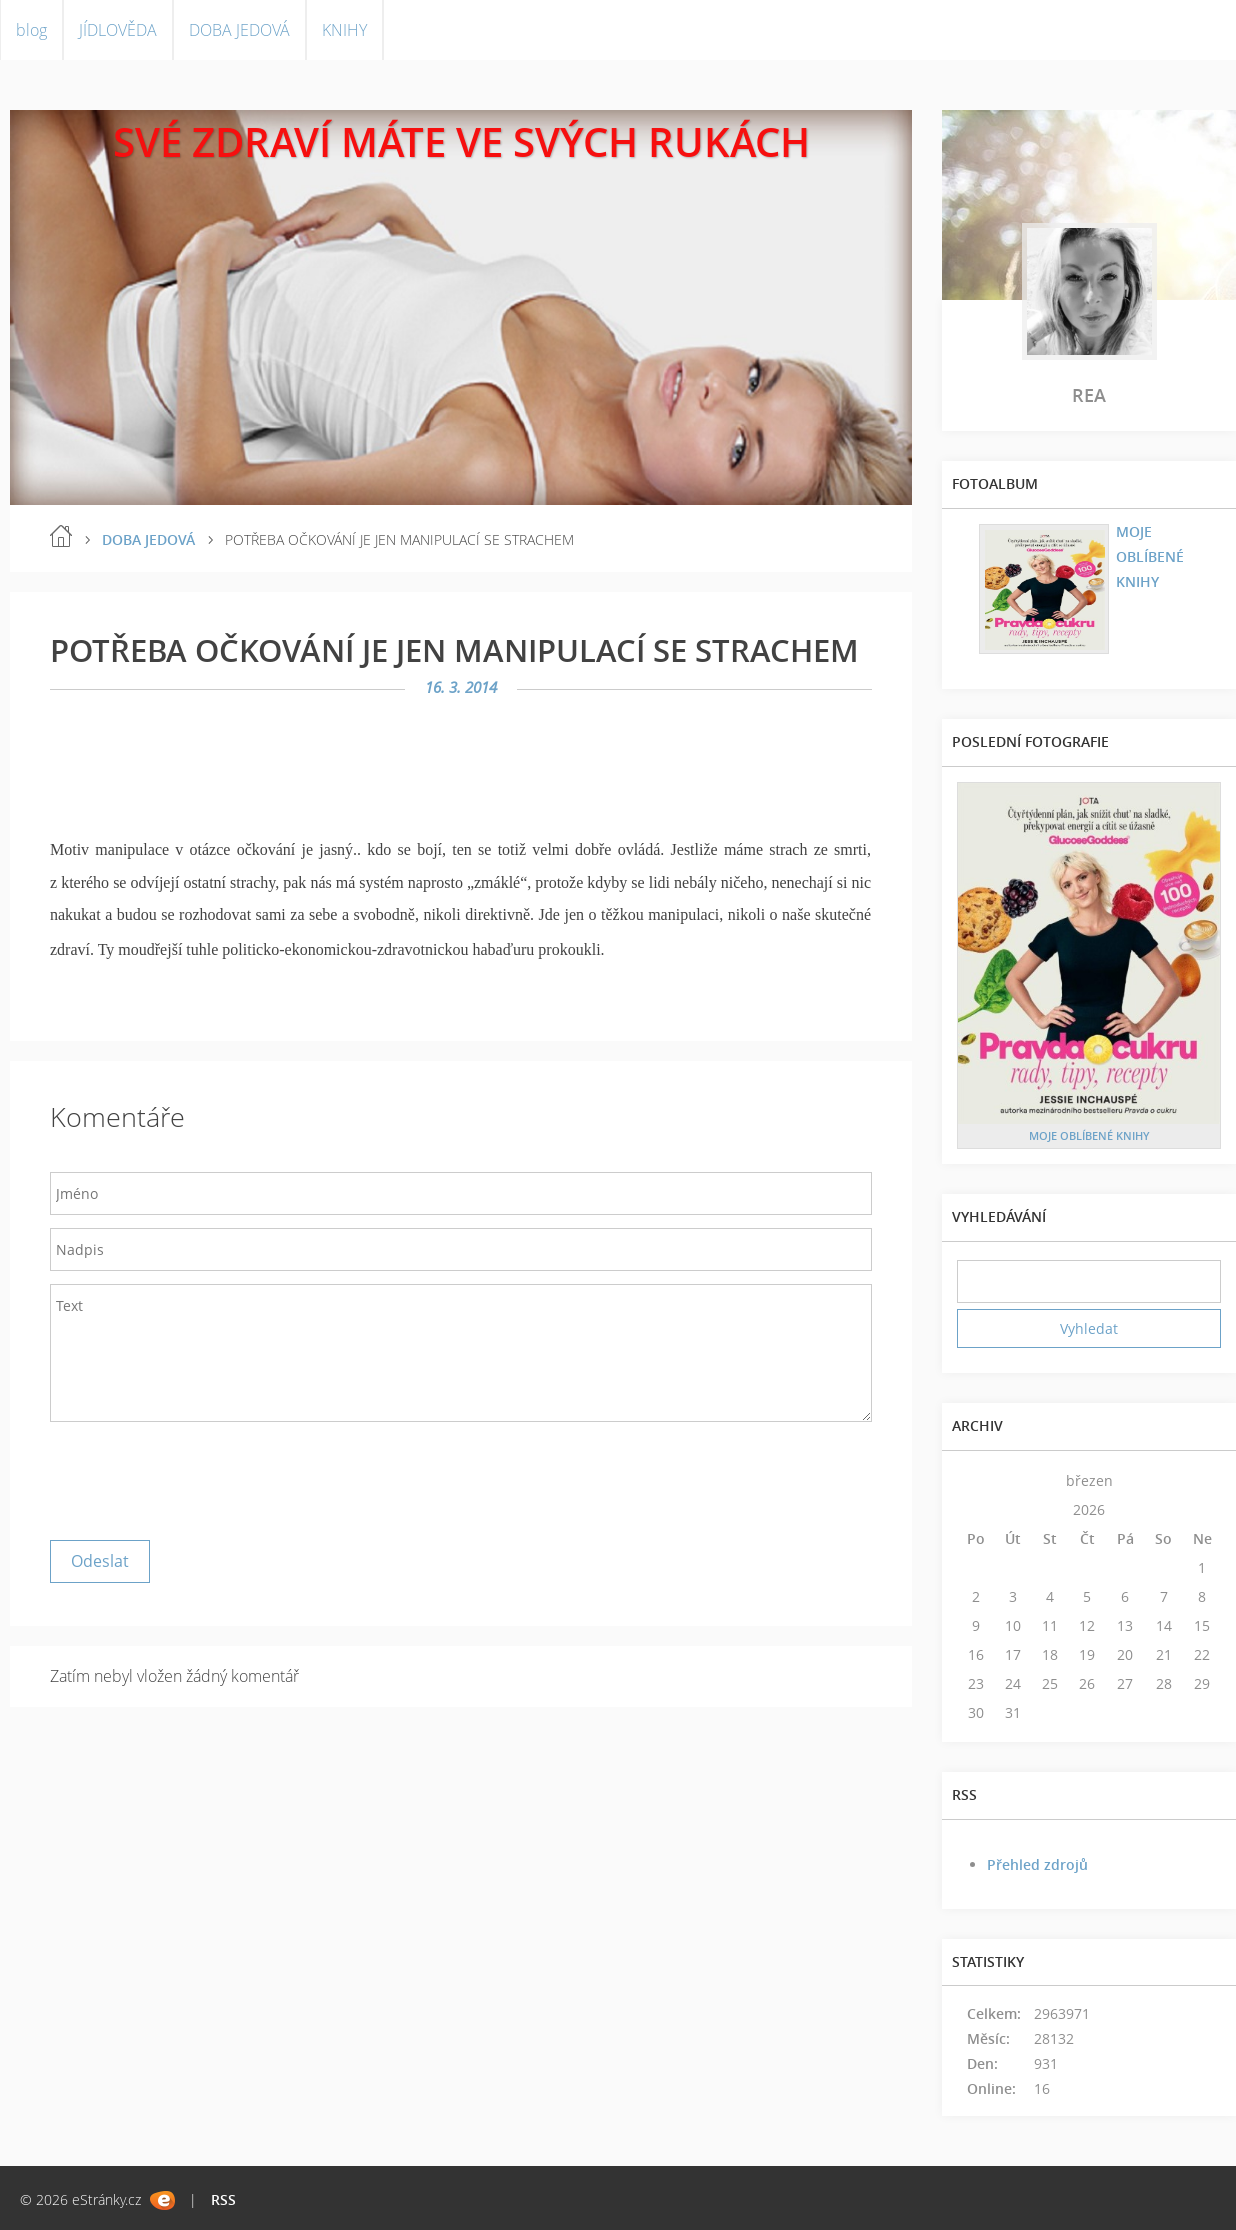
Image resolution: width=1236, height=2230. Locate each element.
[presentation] (202, 1476)
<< (976, 1480)
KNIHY (344, 30)
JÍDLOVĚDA (118, 30)
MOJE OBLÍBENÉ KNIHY (1150, 556)
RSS (223, 2199)
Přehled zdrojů (1037, 1864)
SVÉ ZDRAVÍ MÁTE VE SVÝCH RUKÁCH (461, 141)
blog (31, 30)
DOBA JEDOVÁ (239, 30)
